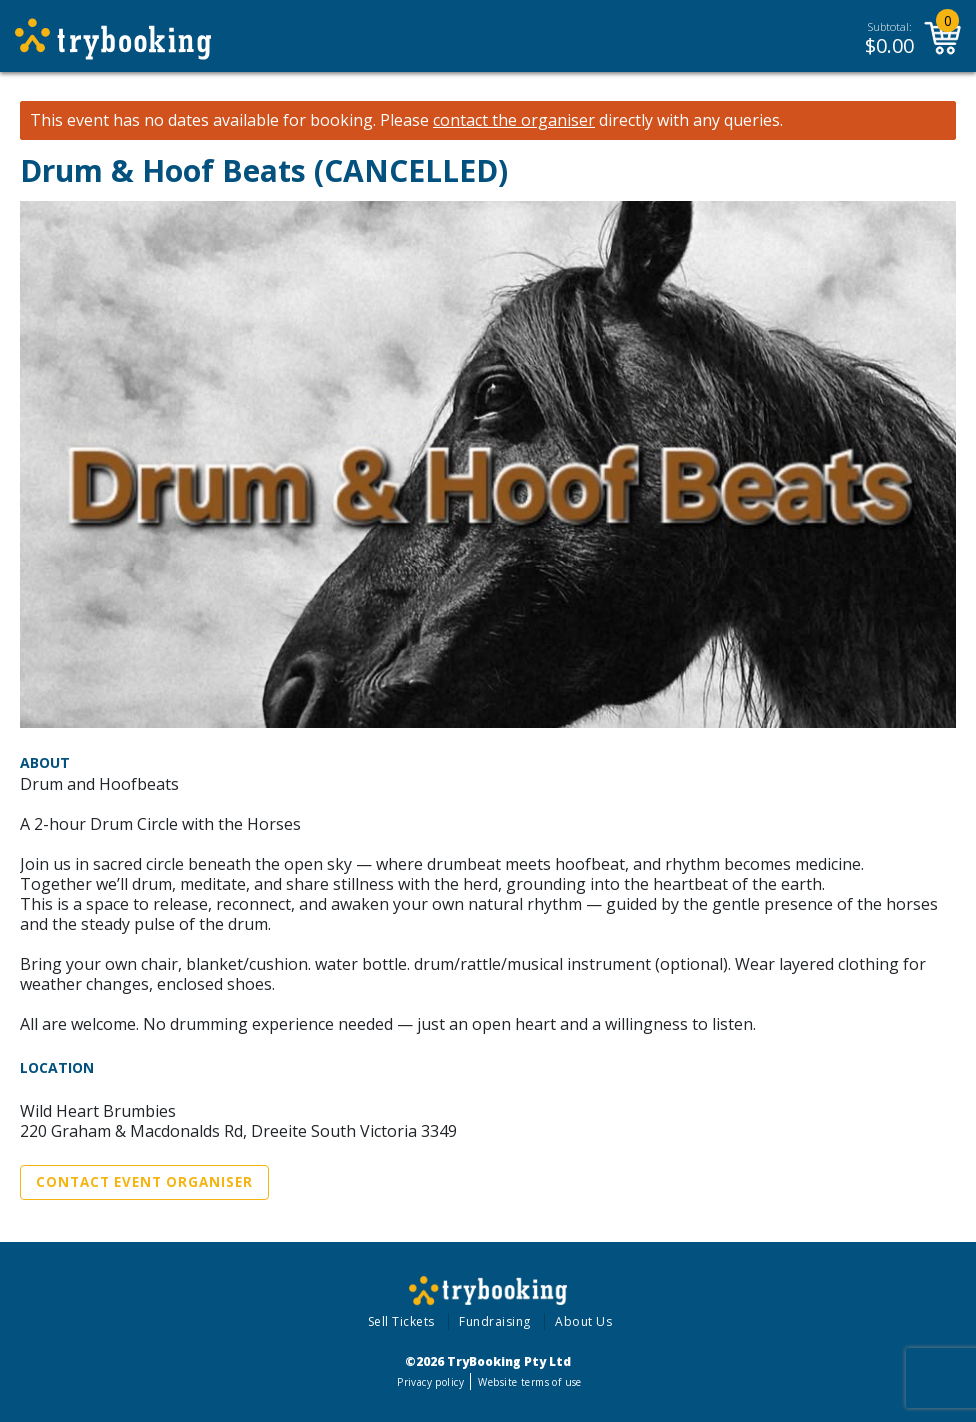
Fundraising (495, 1321)
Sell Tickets (401, 1321)
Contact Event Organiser (144, 1182)
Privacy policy (430, 1382)
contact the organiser (514, 120)
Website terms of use (529, 1382)
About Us (583, 1321)
